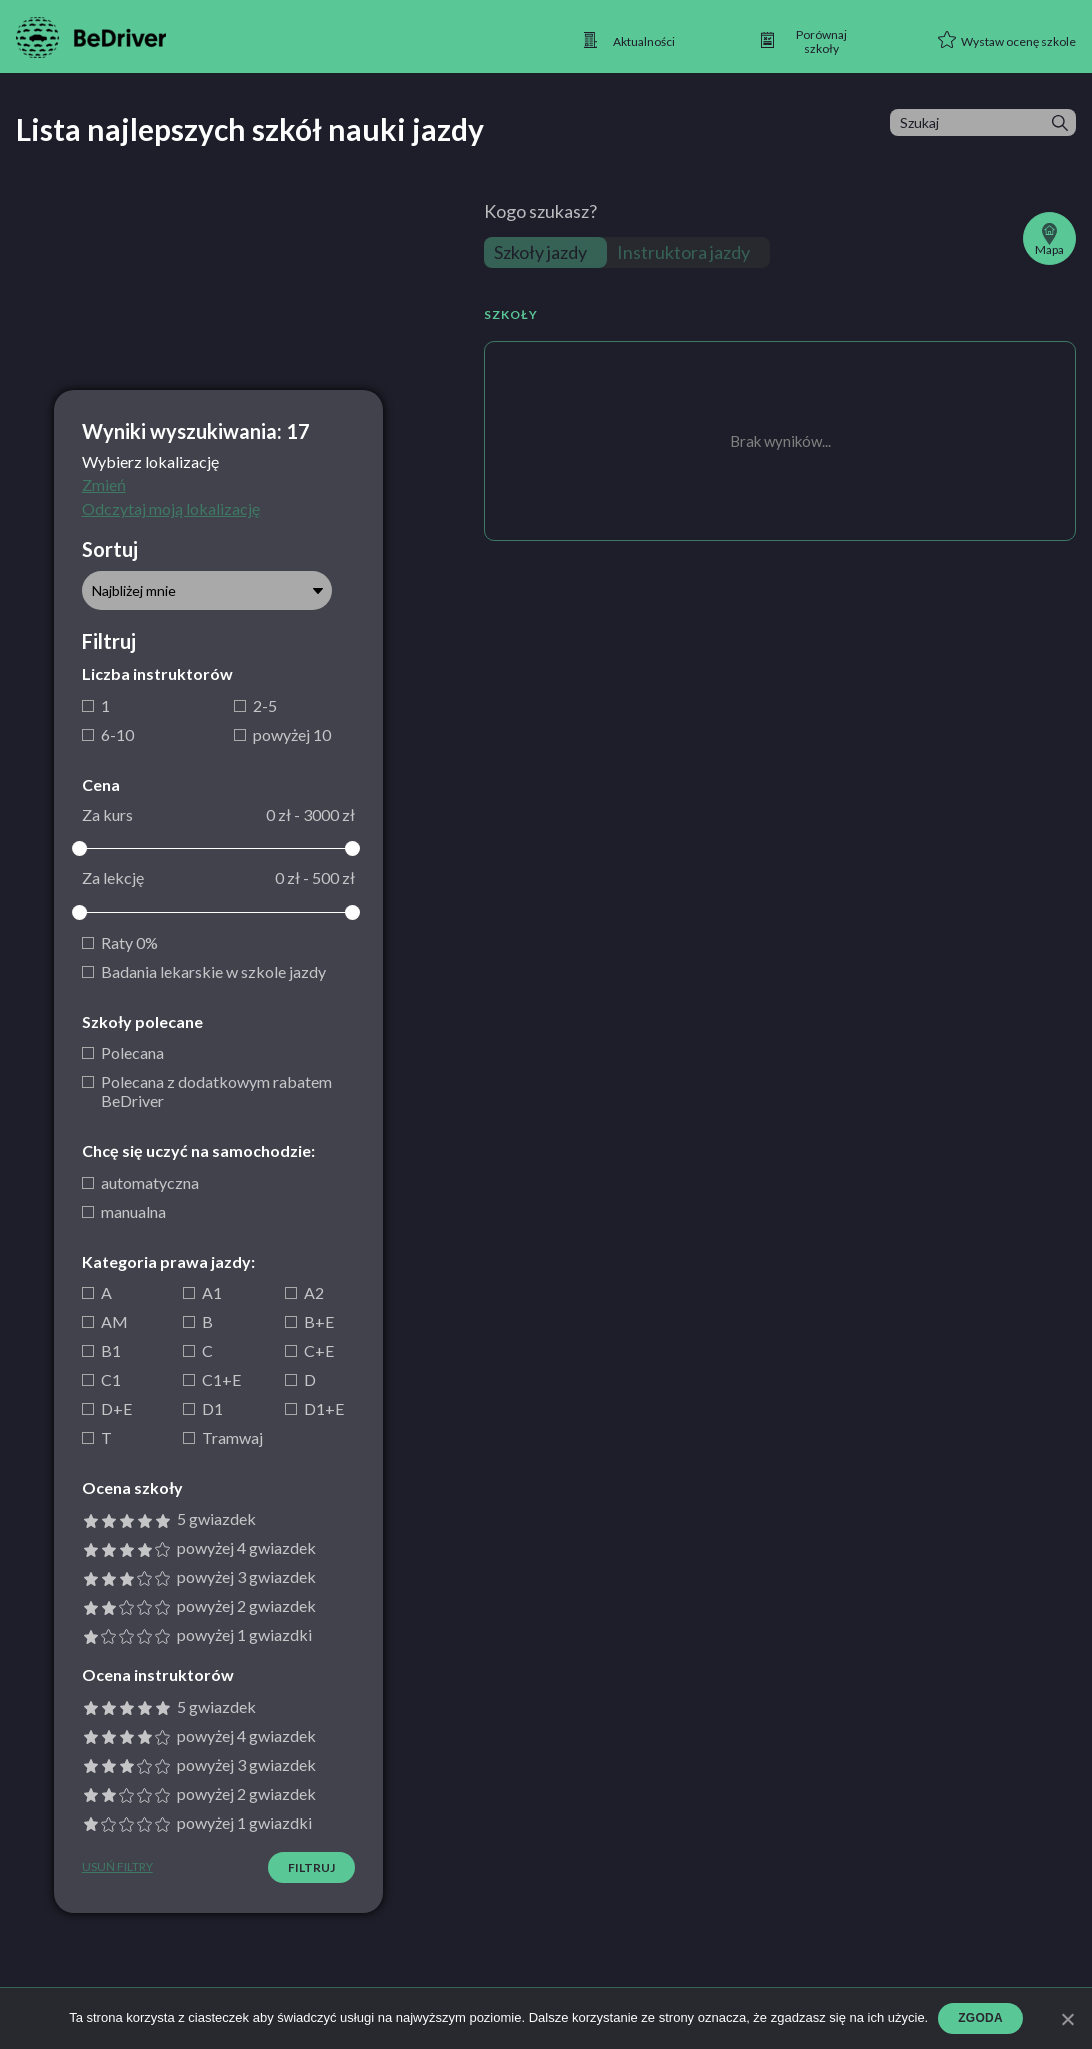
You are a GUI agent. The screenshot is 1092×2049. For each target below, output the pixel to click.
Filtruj (311, 1867)
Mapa (1049, 240)
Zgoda (980, 2018)
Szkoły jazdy (540, 252)
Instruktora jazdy (683, 252)
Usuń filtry (117, 1867)
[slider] (80, 848)
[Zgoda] (1067, 2019)
